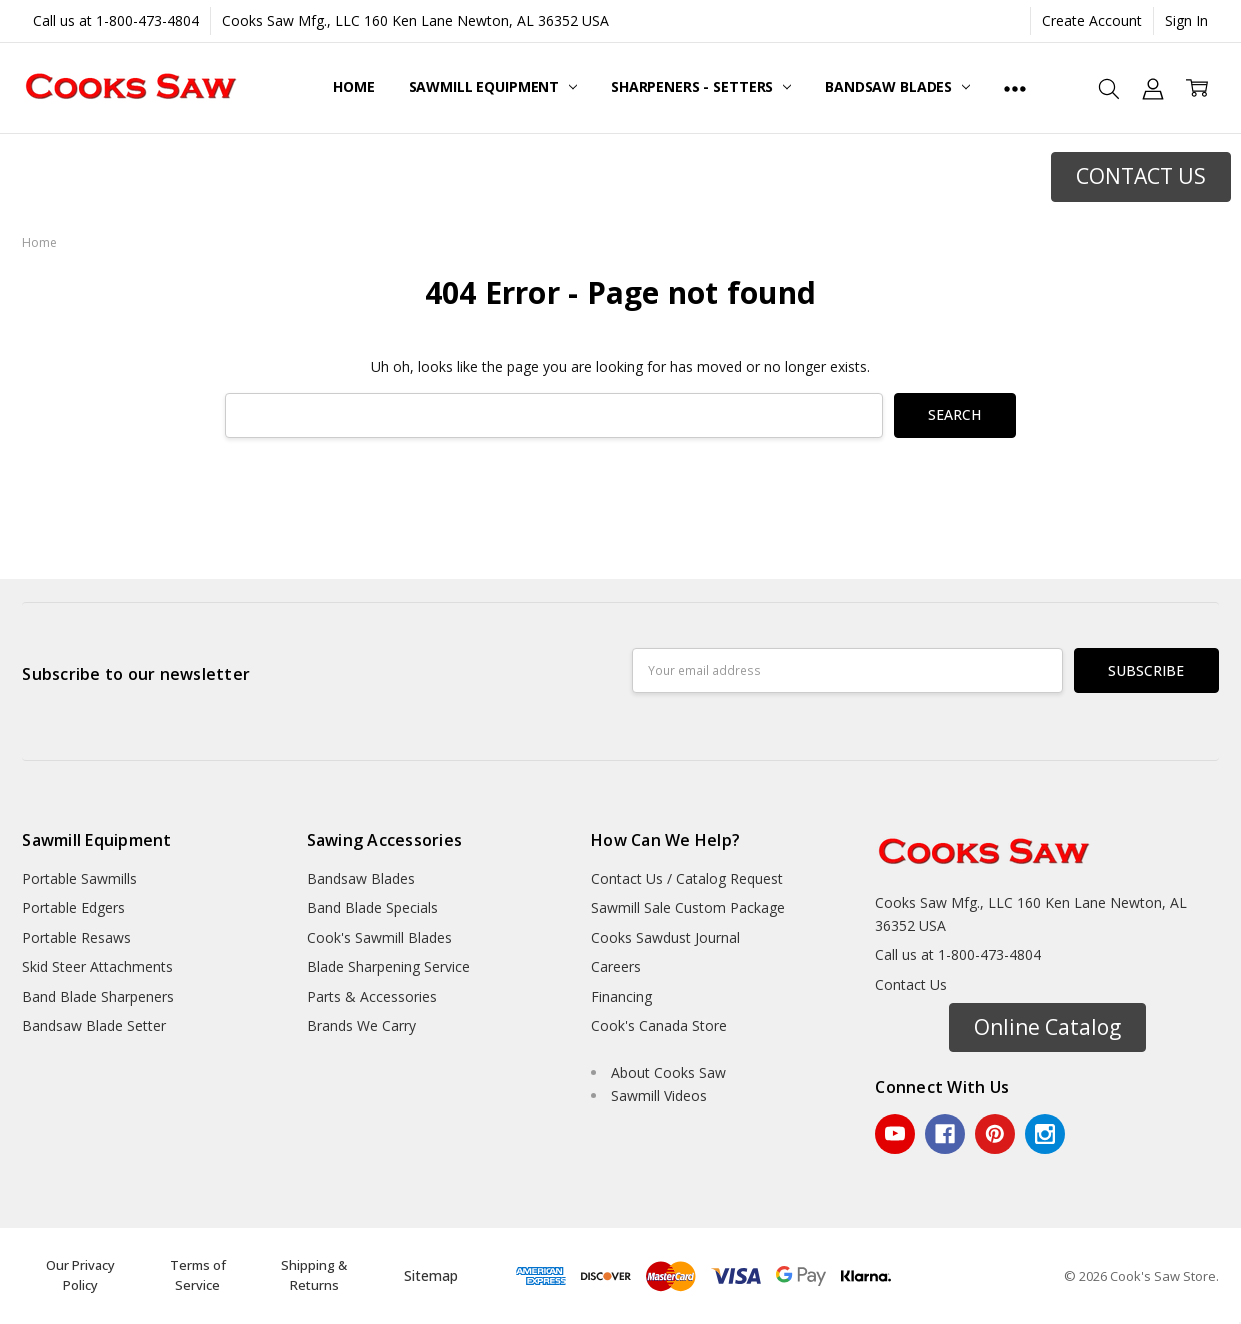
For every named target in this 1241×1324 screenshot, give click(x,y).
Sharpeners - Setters (701, 86)
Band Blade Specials (372, 907)
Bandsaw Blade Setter (94, 1025)
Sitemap (431, 1275)
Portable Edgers (73, 907)
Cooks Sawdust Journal (665, 937)
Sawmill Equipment (493, 86)
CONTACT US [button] (1141, 176)
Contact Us (911, 984)
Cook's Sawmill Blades (379, 937)
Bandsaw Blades (897, 86)
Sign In (1186, 20)
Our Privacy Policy (80, 1275)
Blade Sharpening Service (388, 966)
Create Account (1092, 20)
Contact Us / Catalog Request (687, 878)
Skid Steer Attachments (97, 966)
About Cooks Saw (668, 1072)
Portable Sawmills (79, 878)
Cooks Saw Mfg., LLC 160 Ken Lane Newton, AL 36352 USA (415, 20)
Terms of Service (198, 1275)
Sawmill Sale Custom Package (688, 907)
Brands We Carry (361, 1025)
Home (353, 86)
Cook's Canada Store (659, 1025)
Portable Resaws (76, 937)
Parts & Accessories (372, 996)
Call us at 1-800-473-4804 (116, 20)
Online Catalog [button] (1047, 1027)
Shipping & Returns (314, 1275)
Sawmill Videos (659, 1095)
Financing (621, 996)
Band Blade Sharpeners (98, 996)
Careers (616, 966)
